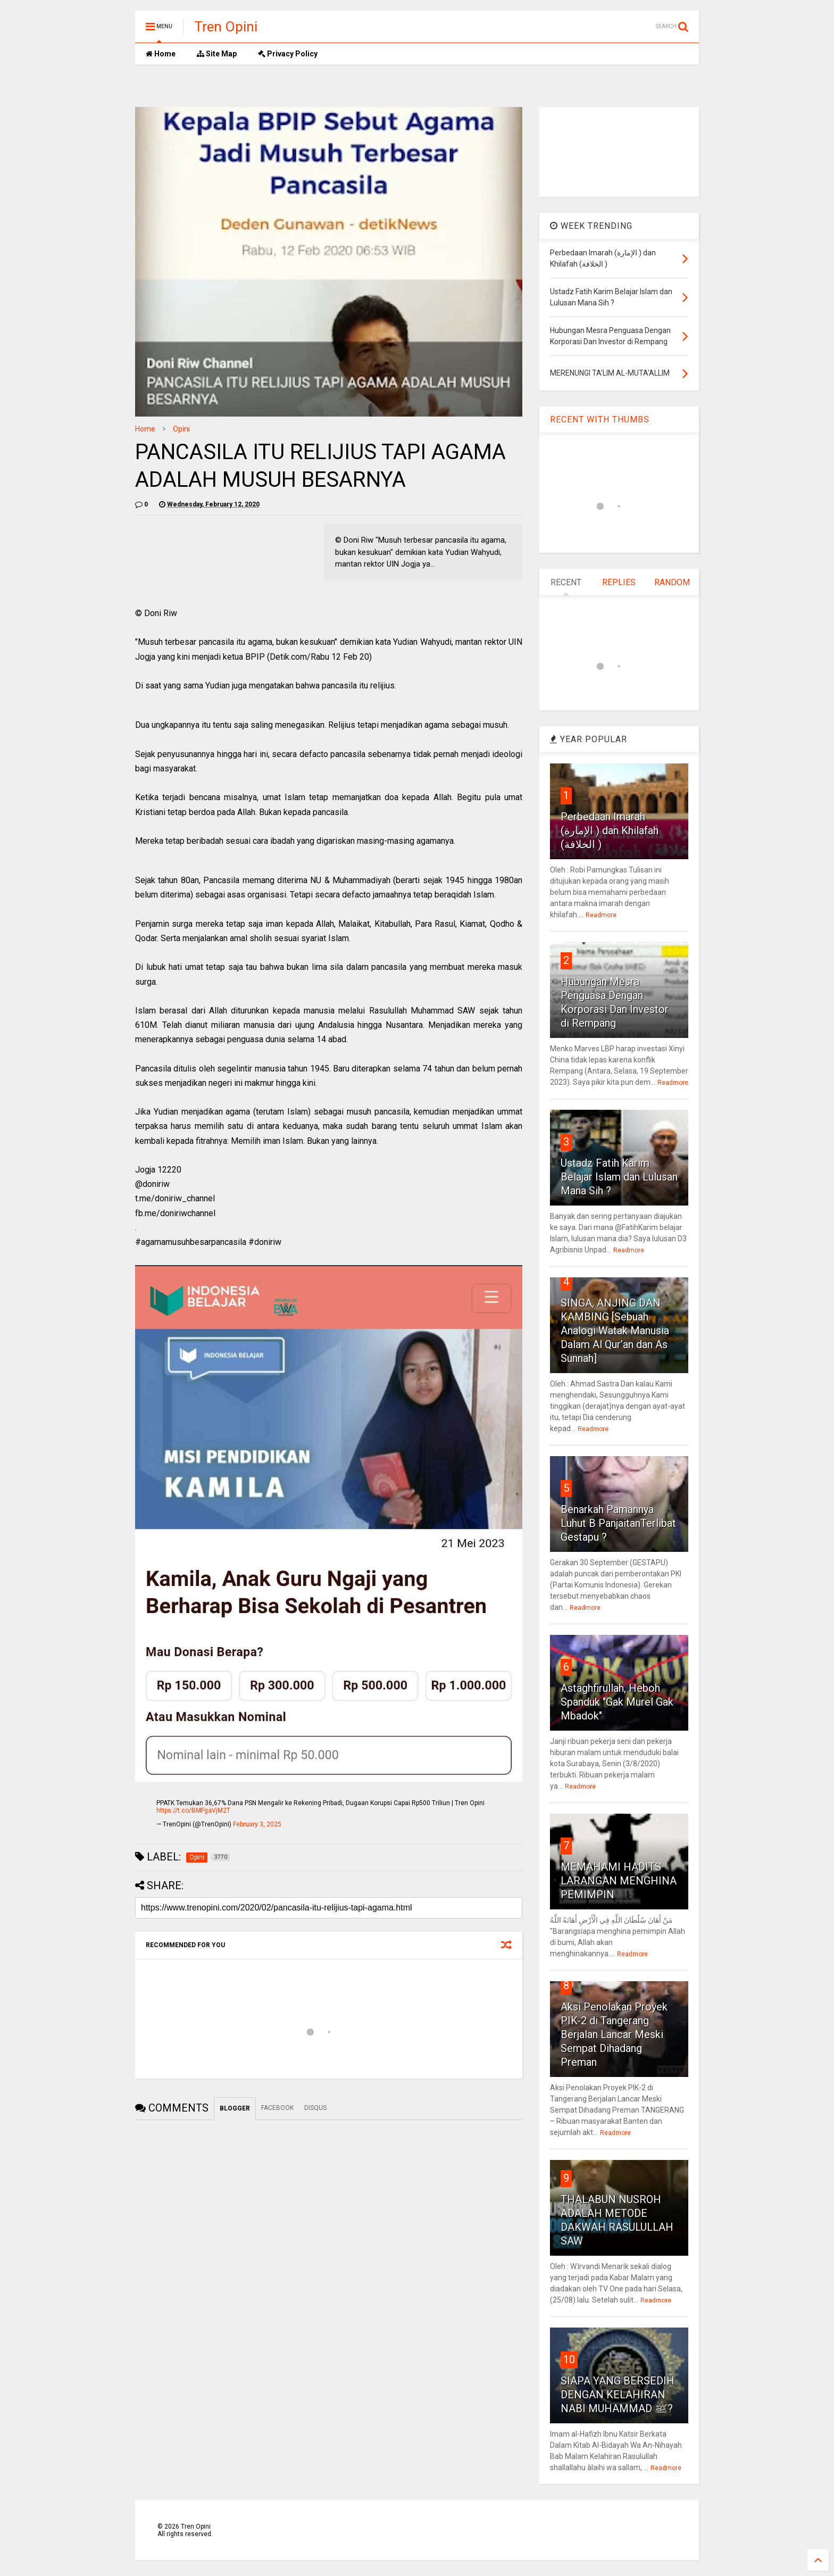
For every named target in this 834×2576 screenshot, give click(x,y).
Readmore (601, 915)
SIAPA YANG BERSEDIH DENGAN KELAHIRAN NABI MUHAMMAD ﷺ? (617, 2394)
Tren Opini (225, 27)
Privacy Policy (288, 53)
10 (569, 2359)
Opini (181, 429)
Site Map (217, 53)
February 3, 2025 (257, 1824)
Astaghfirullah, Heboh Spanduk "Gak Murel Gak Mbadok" (617, 1702)
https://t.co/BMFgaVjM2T (193, 1810)
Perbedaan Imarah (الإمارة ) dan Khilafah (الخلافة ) (609, 830)
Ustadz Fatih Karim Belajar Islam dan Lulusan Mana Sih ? (619, 1177)
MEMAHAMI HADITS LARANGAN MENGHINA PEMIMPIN (619, 1880)
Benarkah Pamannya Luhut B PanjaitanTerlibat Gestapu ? (618, 1523)
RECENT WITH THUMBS (599, 419)
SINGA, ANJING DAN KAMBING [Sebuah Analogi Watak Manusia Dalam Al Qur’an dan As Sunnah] (615, 1331)
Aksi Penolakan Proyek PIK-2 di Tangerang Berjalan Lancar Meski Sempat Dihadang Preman (614, 2034)
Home (161, 53)
